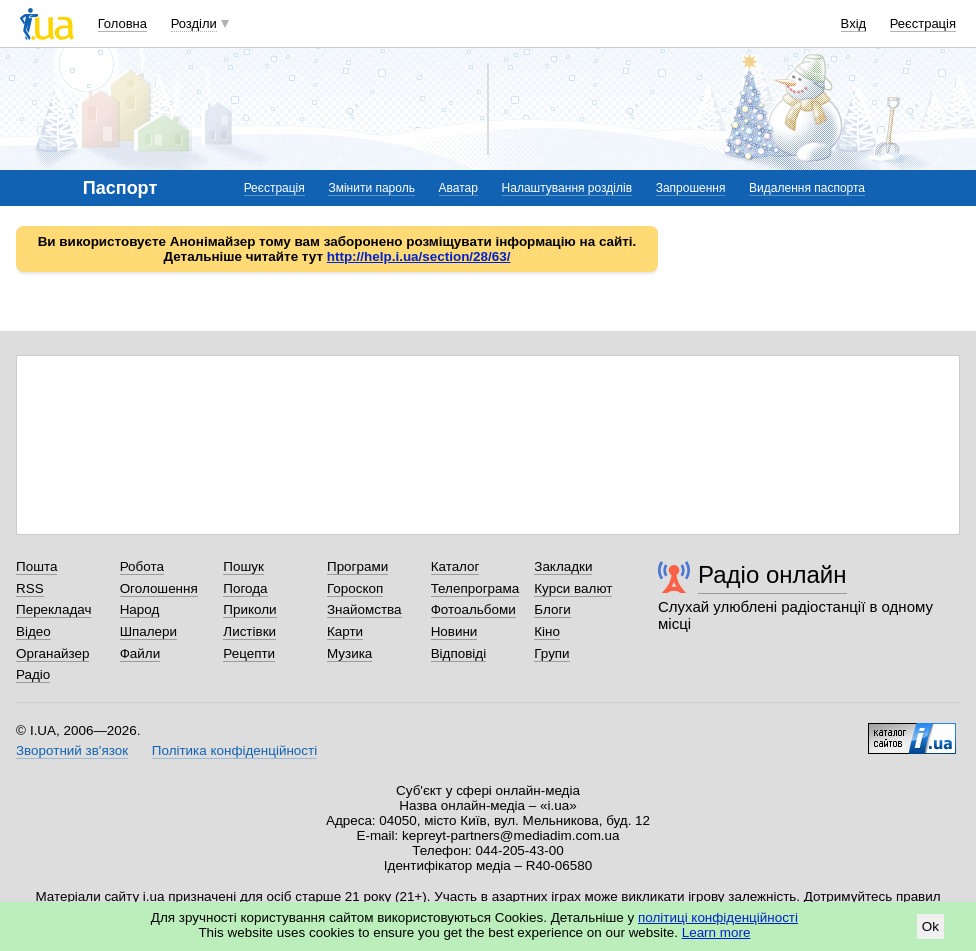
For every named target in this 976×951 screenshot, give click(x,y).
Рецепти (249, 653)
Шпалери (148, 631)
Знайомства (364, 609)
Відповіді (459, 653)
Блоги (552, 609)
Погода (245, 588)
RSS (30, 588)
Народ (140, 609)
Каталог (455, 566)
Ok (930, 926)
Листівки (249, 631)
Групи (551, 653)
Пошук (243, 566)
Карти (345, 631)
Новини (454, 631)
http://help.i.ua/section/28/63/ (419, 256)
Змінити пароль (371, 188)
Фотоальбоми (473, 609)
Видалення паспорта (807, 188)
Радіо (33, 674)
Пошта (36, 566)
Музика (349, 653)
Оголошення (159, 588)
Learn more (716, 932)
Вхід (854, 23)
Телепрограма (475, 588)
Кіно (547, 631)
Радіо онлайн (772, 574)
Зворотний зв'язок (72, 750)
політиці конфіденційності (718, 917)
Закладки (563, 566)
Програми (357, 566)
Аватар (458, 188)
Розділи (194, 23)
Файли (140, 653)
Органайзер (52, 653)
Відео (33, 631)
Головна (122, 23)
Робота (142, 566)
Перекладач (53, 609)
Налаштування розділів (567, 188)
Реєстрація (923, 23)
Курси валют (573, 588)
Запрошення (691, 188)
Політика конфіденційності (234, 750)
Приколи (249, 609)
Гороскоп (355, 588)
